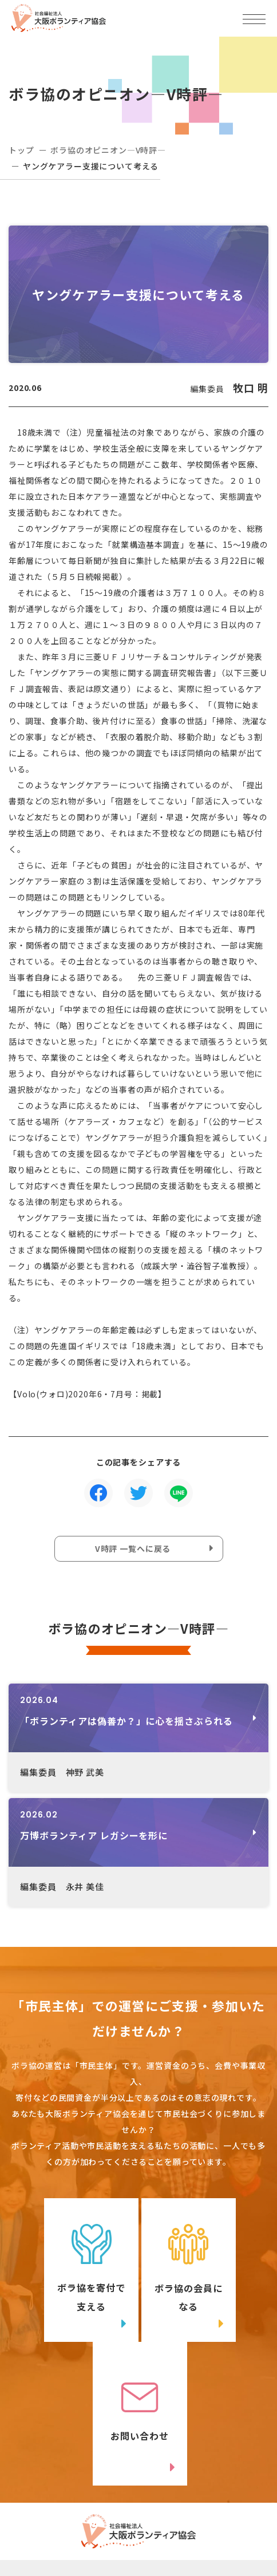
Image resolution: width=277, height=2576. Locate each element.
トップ (21, 150)
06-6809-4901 (64, 2491)
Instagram (80, 2539)
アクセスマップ (208, 2472)
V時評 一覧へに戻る (133, 1548)
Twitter (80, 2516)
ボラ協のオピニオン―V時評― (108, 150)
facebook (213, 2516)
